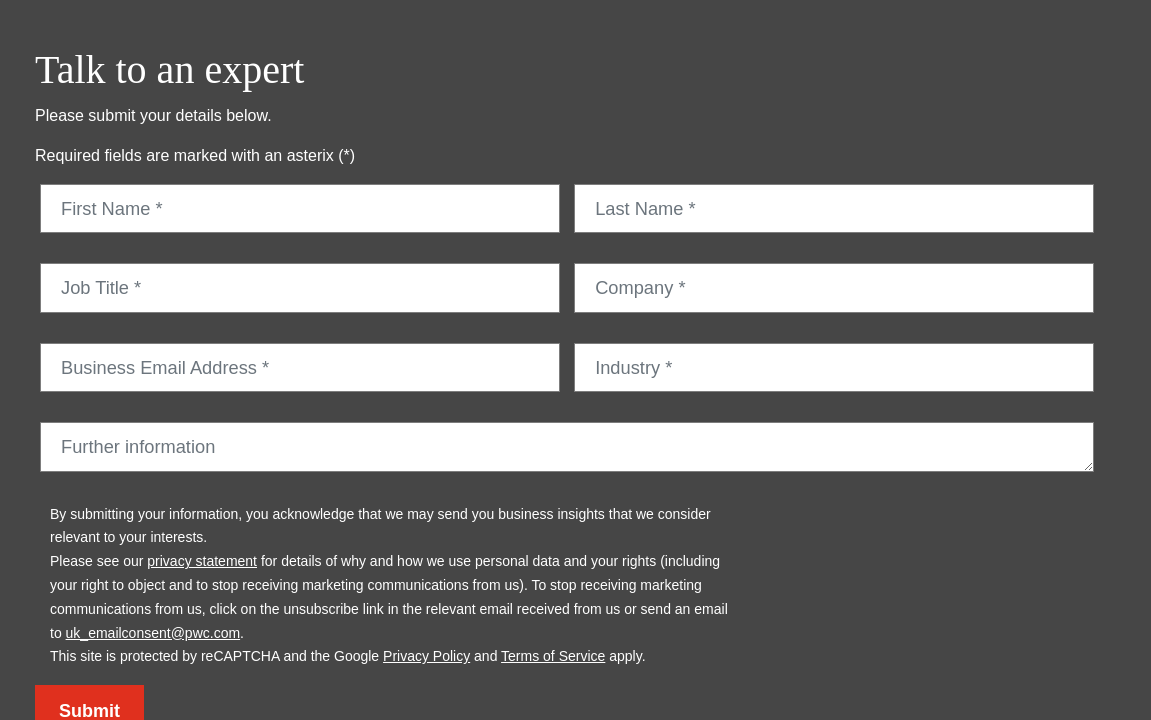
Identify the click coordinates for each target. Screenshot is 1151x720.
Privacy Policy (426, 656)
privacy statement (202, 561)
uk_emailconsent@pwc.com (153, 633)
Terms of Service (553, 656)
